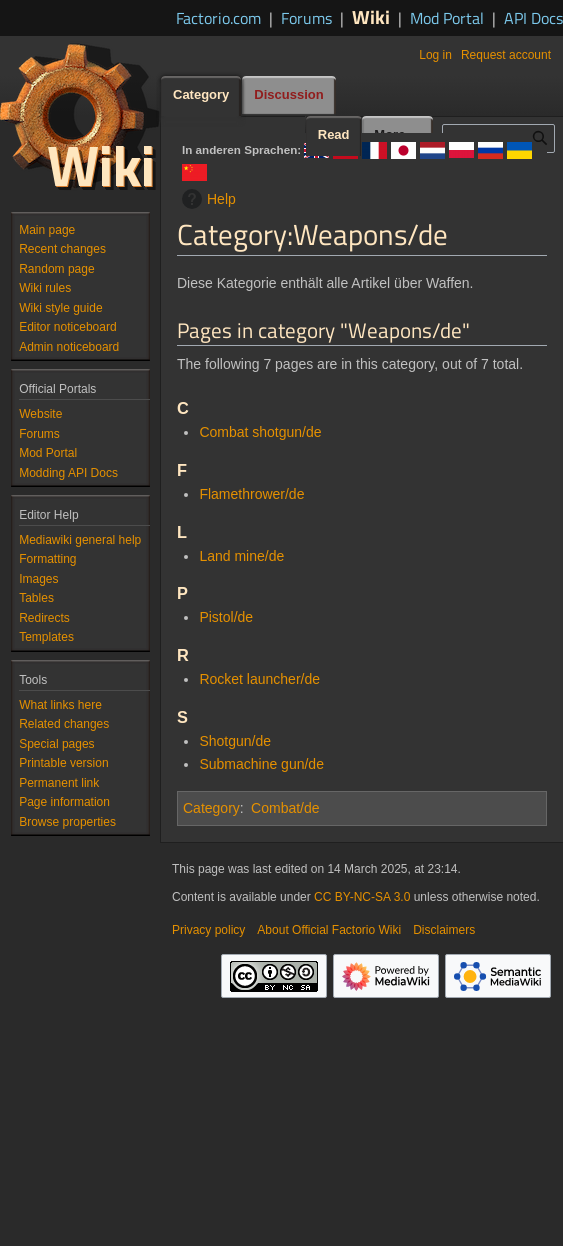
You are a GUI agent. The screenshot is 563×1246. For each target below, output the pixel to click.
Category (211, 808)
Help (206, 199)
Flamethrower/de (251, 494)
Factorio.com (218, 18)
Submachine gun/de (261, 764)
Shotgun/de (235, 741)
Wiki (371, 16)
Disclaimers (444, 930)
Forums (306, 18)
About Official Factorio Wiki (329, 930)
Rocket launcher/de (259, 679)
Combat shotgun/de (260, 432)
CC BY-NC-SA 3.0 (362, 897)
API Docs (533, 18)
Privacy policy (208, 930)
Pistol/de (226, 617)
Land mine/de (241, 556)
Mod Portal (447, 18)
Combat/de (285, 808)
